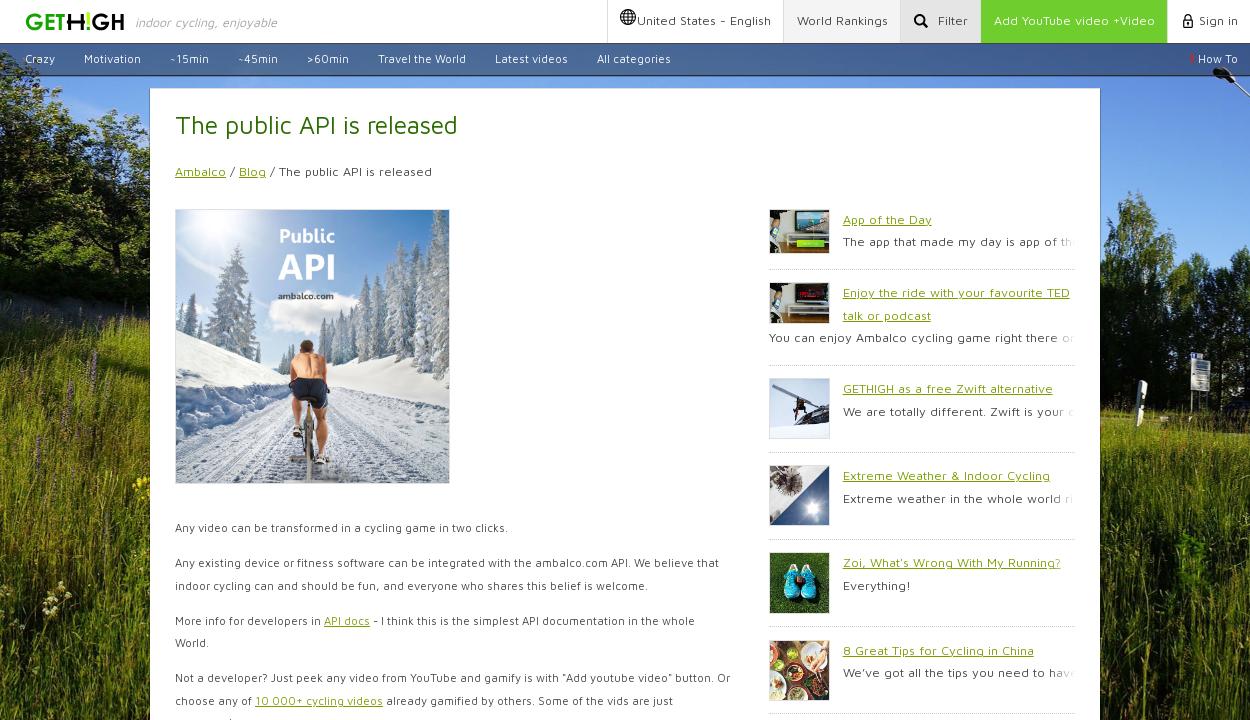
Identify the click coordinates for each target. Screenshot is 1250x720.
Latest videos (531, 58)
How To (1213, 58)
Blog (252, 171)
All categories (634, 58)
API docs (347, 620)
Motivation (112, 58)
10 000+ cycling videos (319, 700)
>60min (328, 58)
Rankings (842, 20)
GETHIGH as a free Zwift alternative (948, 388)
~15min (189, 58)
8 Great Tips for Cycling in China (938, 650)
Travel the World (422, 58)
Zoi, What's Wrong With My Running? (952, 562)
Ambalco (200, 171)
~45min (258, 58)
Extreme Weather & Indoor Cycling (946, 475)
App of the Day (887, 219)
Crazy (40, 58)
